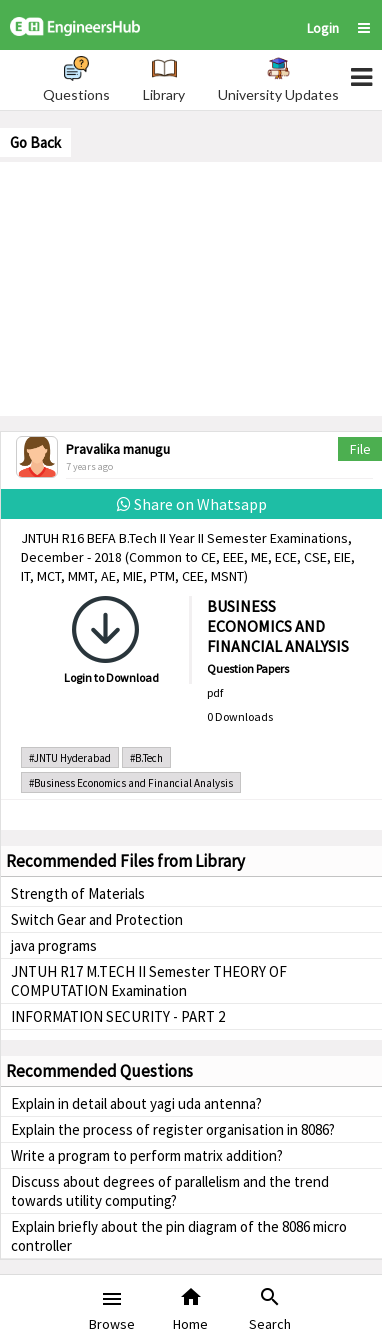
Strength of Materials (78, 893)
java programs (54, 945)
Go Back (35, 142)
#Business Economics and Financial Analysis (131, 783)
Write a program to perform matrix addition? (147, 1155)
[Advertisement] (191, 287)
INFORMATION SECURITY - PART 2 (118, 1016)
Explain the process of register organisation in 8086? (173, 1129)
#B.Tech (146, 758)
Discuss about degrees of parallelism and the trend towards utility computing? (170, 1191)
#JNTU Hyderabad (70, 758)
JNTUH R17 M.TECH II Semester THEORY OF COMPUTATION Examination (149, 981)
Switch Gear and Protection (97, 919)
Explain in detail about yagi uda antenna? (136, 1103)
